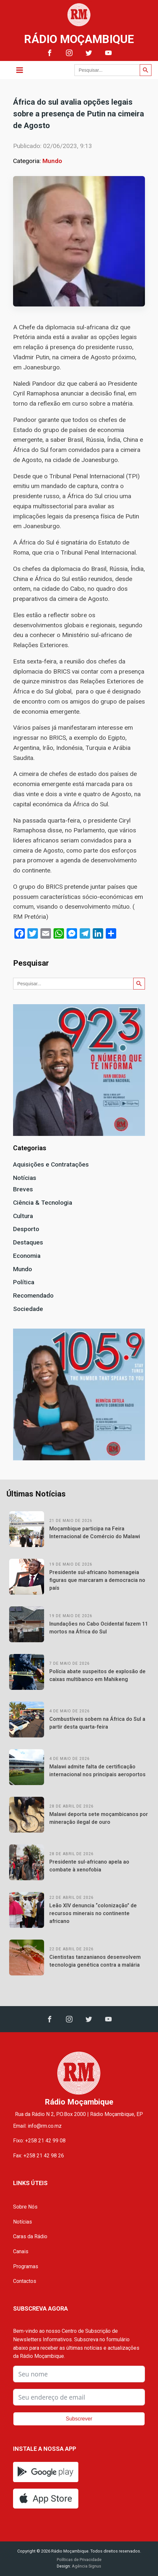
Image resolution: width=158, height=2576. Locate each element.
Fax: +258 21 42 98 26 (38, 2155)
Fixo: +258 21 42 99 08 (39, 2140)
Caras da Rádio (30, 2236)
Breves (23, 1189)
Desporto (26, 1229)
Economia (26, 1255)
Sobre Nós (25, 2207)
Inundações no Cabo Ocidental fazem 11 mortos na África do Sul (98, 1628)
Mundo (52, 161)
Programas (25, 2266)
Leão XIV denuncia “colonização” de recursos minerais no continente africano (93, 1913)
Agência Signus (86, 2566)
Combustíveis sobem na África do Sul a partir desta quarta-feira (97, 1723)
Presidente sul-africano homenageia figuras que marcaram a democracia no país (97, 1580)
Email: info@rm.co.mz (37, 2126)
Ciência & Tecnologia (42, 1202)
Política (23, 1282)
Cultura (23, 1216)
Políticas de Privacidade (79, 2559)
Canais (20, 2251)
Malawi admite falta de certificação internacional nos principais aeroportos (97, 1771)
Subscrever (79, 2418)
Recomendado (33, 1295)
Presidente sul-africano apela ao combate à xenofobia (89, 1866)
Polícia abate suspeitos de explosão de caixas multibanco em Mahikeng (97, 1675)
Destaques (28, 1242)
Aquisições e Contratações (51, 1164)
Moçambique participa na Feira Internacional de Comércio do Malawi (94, 1533)
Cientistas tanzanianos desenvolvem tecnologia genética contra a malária (95, 1961)
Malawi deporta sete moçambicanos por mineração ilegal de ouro (98, 1818)
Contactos (24, 2281)
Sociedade (28, 1309)
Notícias (24, 1178)
